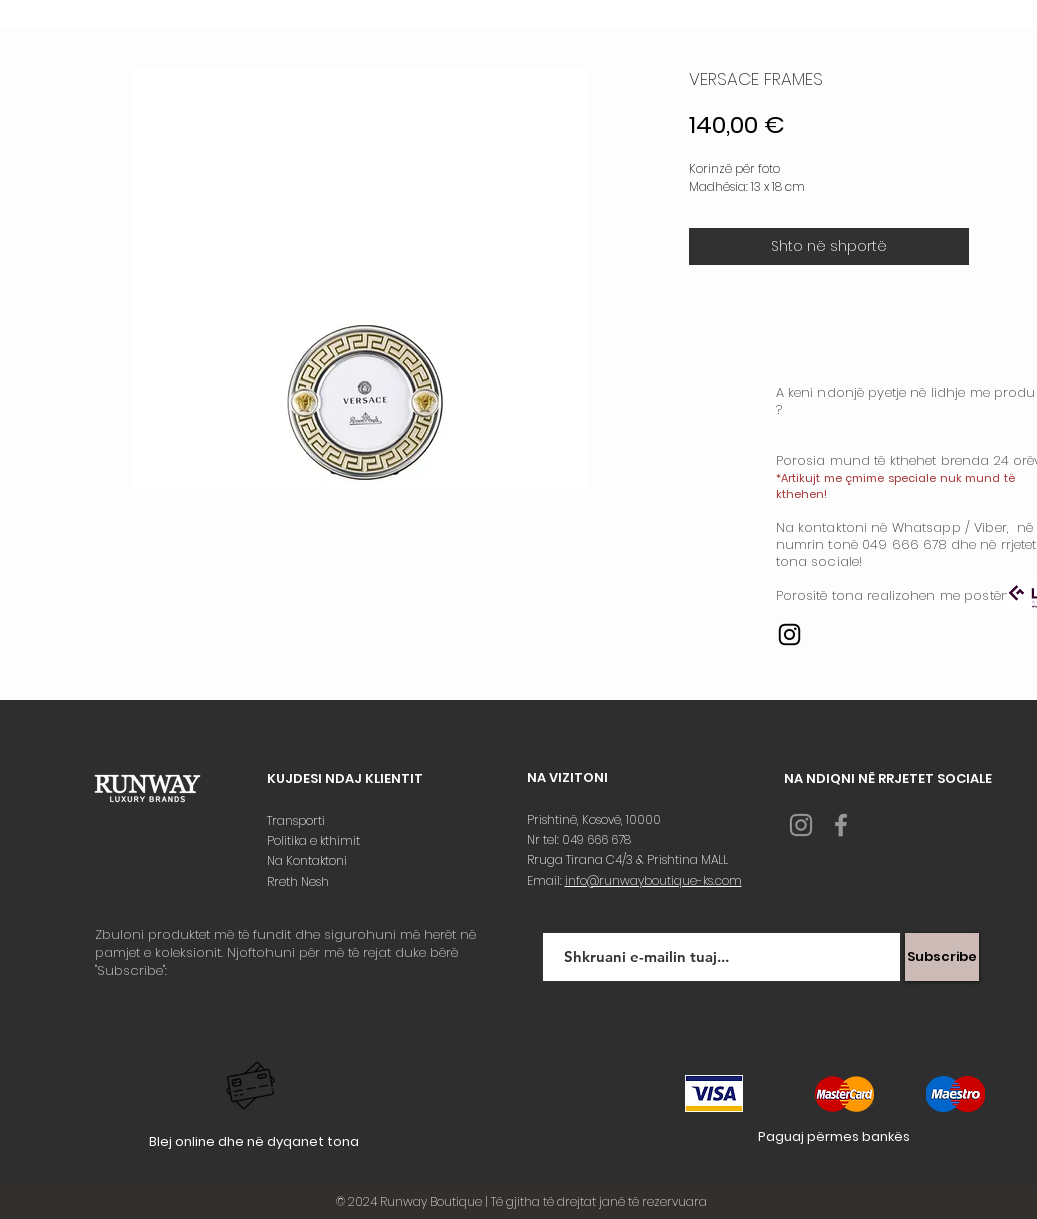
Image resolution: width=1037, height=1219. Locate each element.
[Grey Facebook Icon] (841, 825)
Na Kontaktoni (308, 860)
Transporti (297, 820)
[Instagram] (789, 634)
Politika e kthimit (315, 840)
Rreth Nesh (299, 881)
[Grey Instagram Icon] (801, 825)
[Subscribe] (942, 957)
